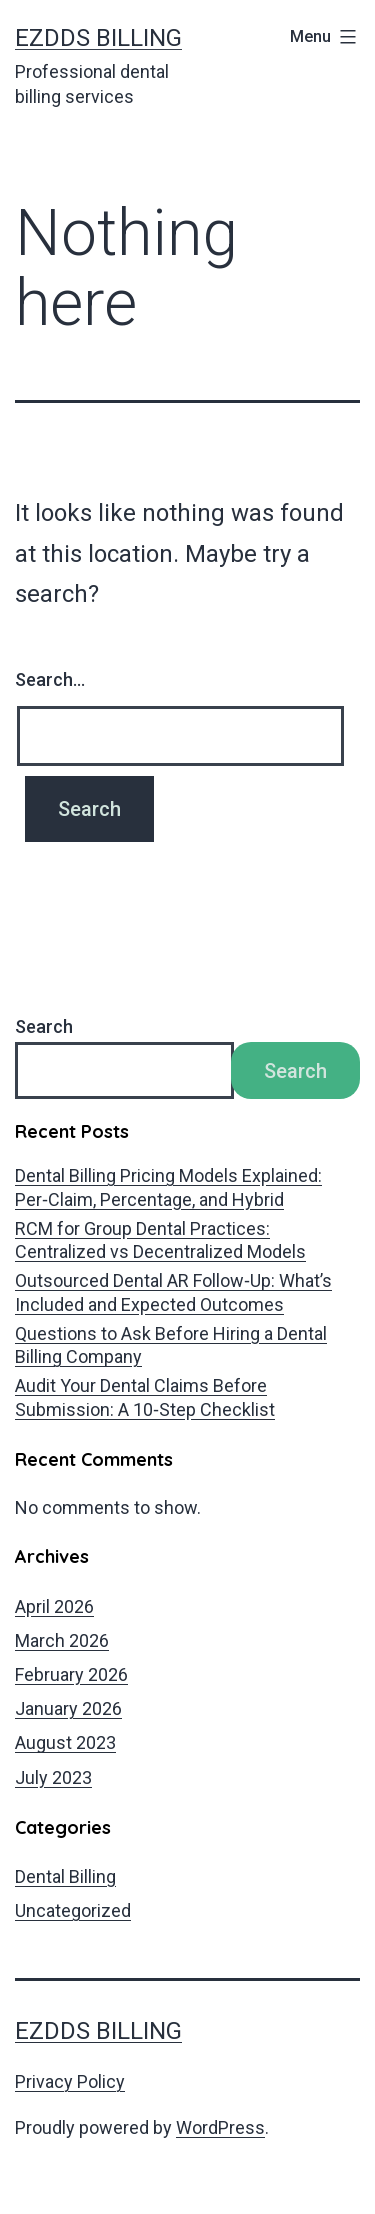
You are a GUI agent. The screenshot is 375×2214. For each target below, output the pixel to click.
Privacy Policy (70, 2081)
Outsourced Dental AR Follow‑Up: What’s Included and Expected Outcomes (173, 1292)
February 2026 (71, 1674)
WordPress (220, 2127)
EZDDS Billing (98, 38)
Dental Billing (65, 1876)
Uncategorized (73, 1910)
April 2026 (54, 1606)
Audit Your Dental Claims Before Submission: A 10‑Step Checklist (145, 1397)
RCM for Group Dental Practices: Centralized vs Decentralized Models (160, 1240)
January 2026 (68, 1708)
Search (44, 1026)
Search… (50, 679)
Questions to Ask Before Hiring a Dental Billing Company (171, 1345)
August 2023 (65, 1742)
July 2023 (53, 1777)
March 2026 (62, 1640)
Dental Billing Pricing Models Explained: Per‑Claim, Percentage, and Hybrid (168, 1187)
